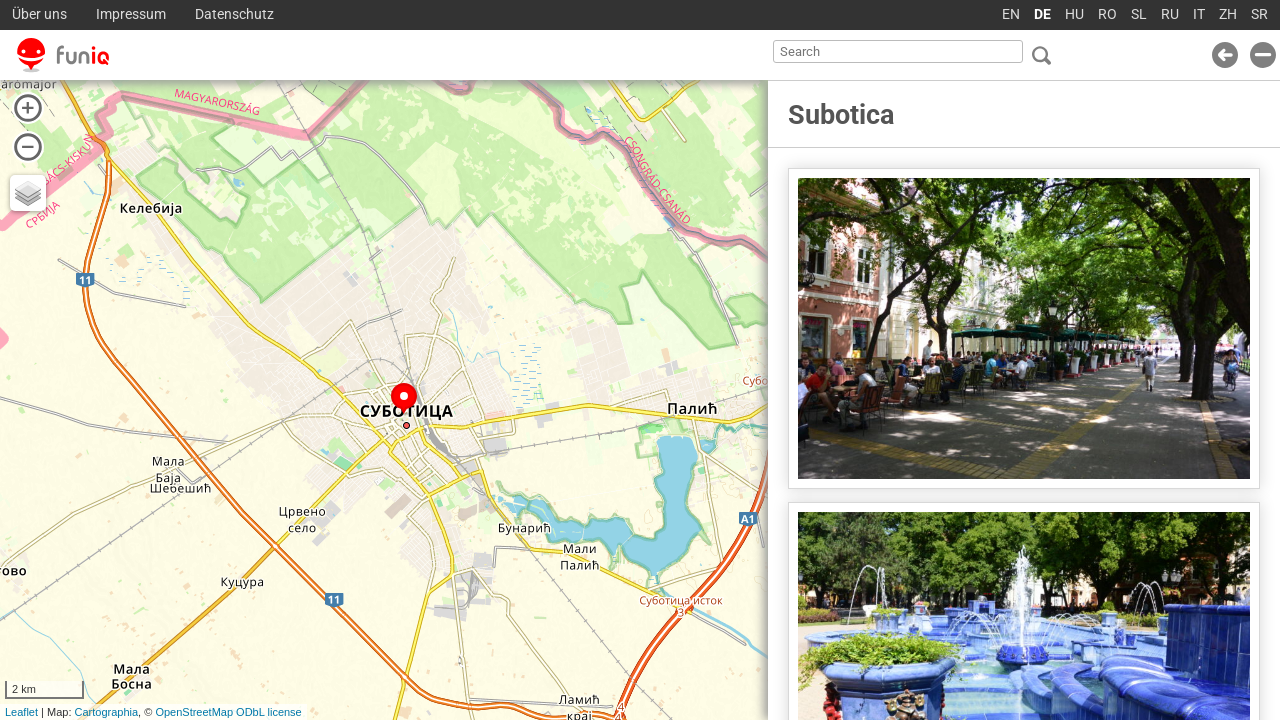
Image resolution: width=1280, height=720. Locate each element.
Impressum (131, 14)
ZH (1228, 14)
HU (1074, 14)
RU (1170, 14)
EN (1011, 14)
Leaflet (21, 712)
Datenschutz (234, 14)
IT (1199, 14)
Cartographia (107, 712)
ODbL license (269, 712)
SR (1259, 14)
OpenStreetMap (194, 712)
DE (1042, 14)
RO (1107, 14)
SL (1139, 14)
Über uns (39, 14)
